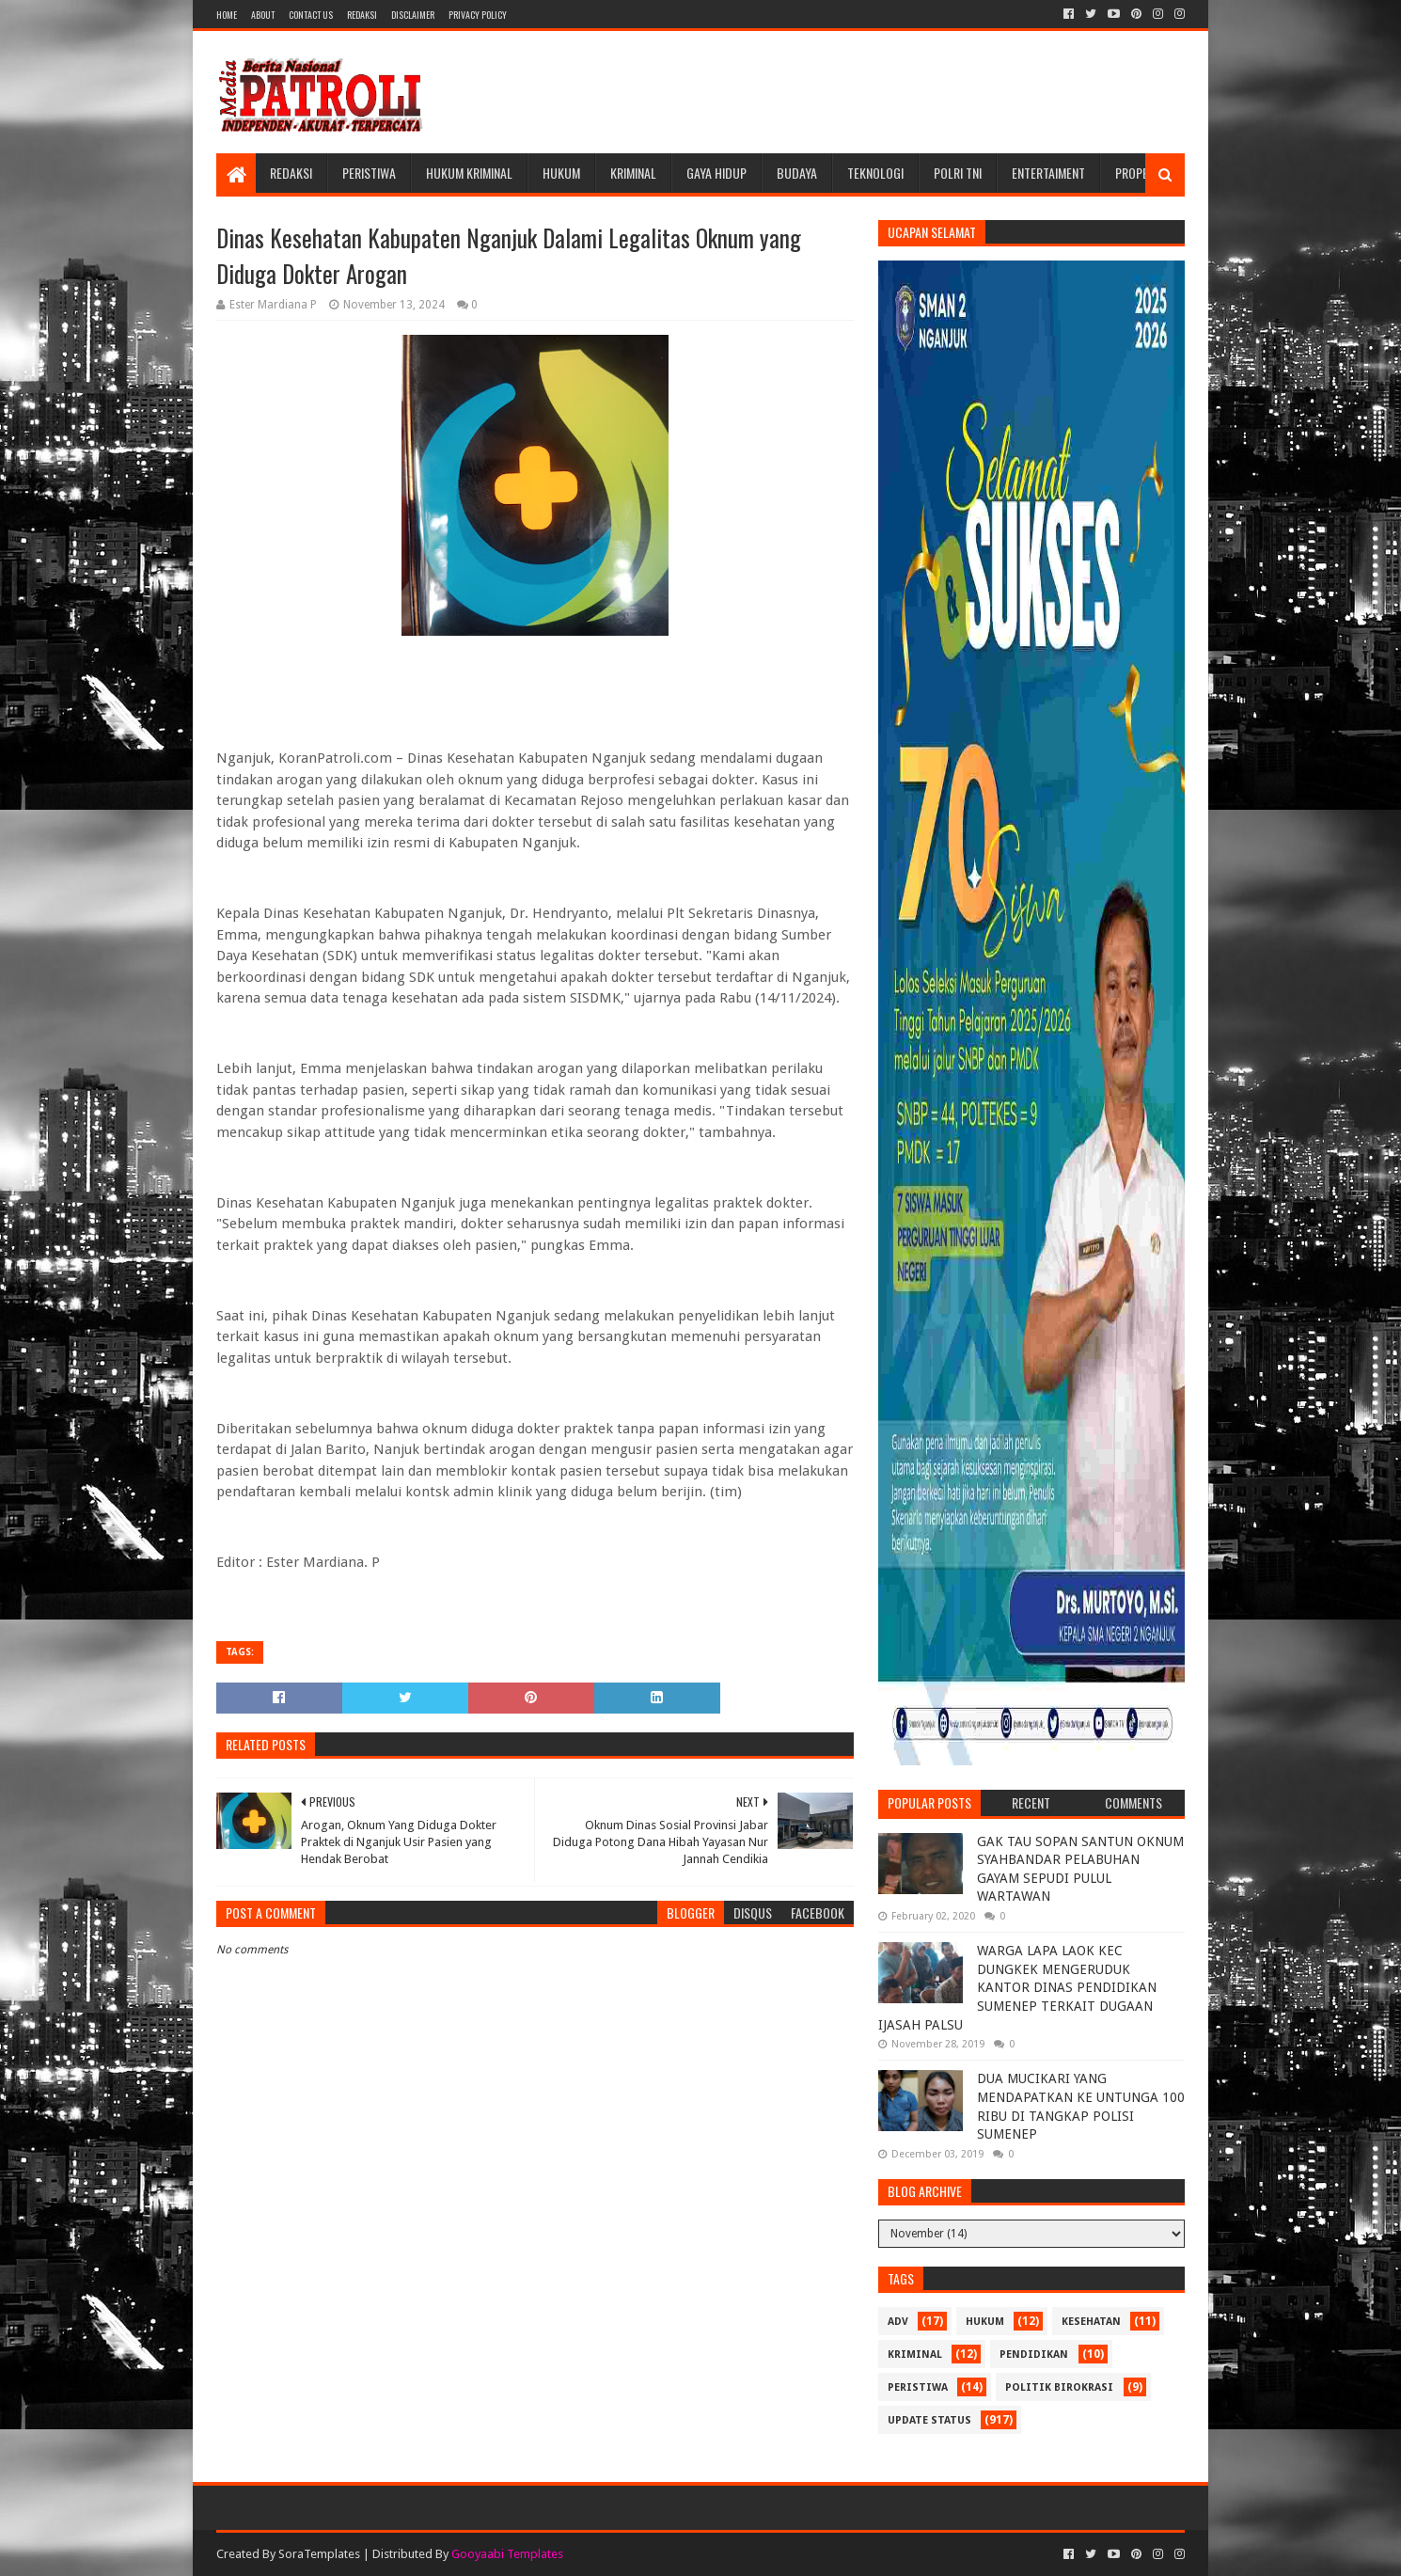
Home (226, 15)
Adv (898, 2321)
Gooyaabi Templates (507, 2554)
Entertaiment (1048, 172)
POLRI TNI (958, 172)
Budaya (797, 172)
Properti (1139, 172)
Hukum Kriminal (469, 172)
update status (929, 2420)
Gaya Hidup (716, 172)
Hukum (561, 172)
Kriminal (633, 172)
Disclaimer (412, 15)
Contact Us (311, 15)
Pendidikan (1034, 2354)
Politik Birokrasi (1059, 2387)
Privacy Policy (478, 15)
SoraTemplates (319, 2554)
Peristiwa (369, 172)
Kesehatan (1091, 2321)
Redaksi (362, 15)
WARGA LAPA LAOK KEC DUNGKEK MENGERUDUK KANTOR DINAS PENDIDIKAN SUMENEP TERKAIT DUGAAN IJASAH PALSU (1017, 1987)
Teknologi (875, 172)
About (263, 15)
